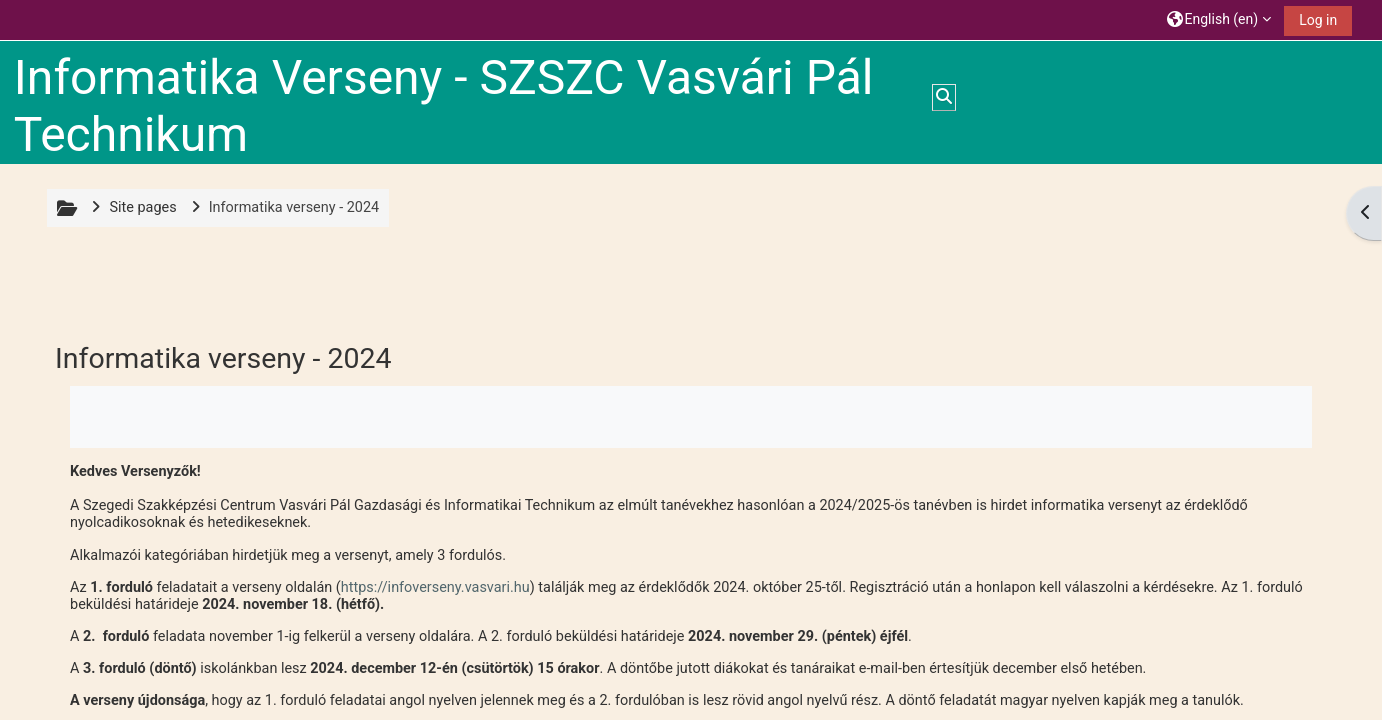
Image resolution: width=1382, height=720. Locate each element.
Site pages (142, 207)
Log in (1318, 20)
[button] (1219, 19)
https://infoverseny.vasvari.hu (435, 587)
